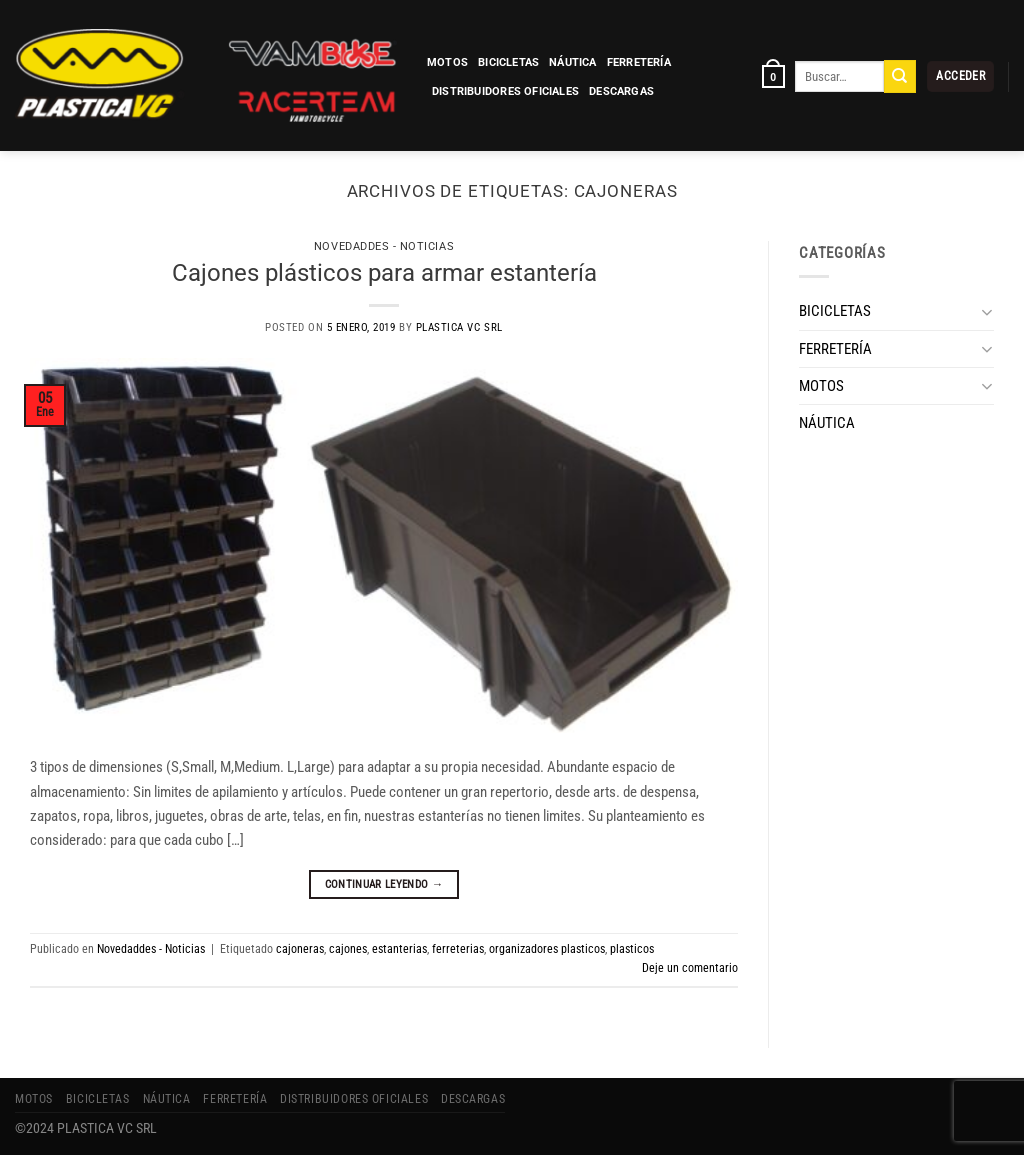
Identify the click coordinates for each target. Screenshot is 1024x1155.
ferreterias (458, 949)
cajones (348, 949)
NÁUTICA (573, 62)
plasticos (632, 949)
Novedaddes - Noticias (384, 246)
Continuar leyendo (384, 884)
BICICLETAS (508, 62)
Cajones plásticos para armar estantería (384, 272)
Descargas (621, 91)
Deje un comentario (690, 968)
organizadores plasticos (547, 949)
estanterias (399, 949)
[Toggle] (986, 311)
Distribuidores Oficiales (505, 91)
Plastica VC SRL (459, 327)
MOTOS (447, 62)
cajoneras (300, 949)
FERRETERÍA (639, 62)
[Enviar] (900, 76)
